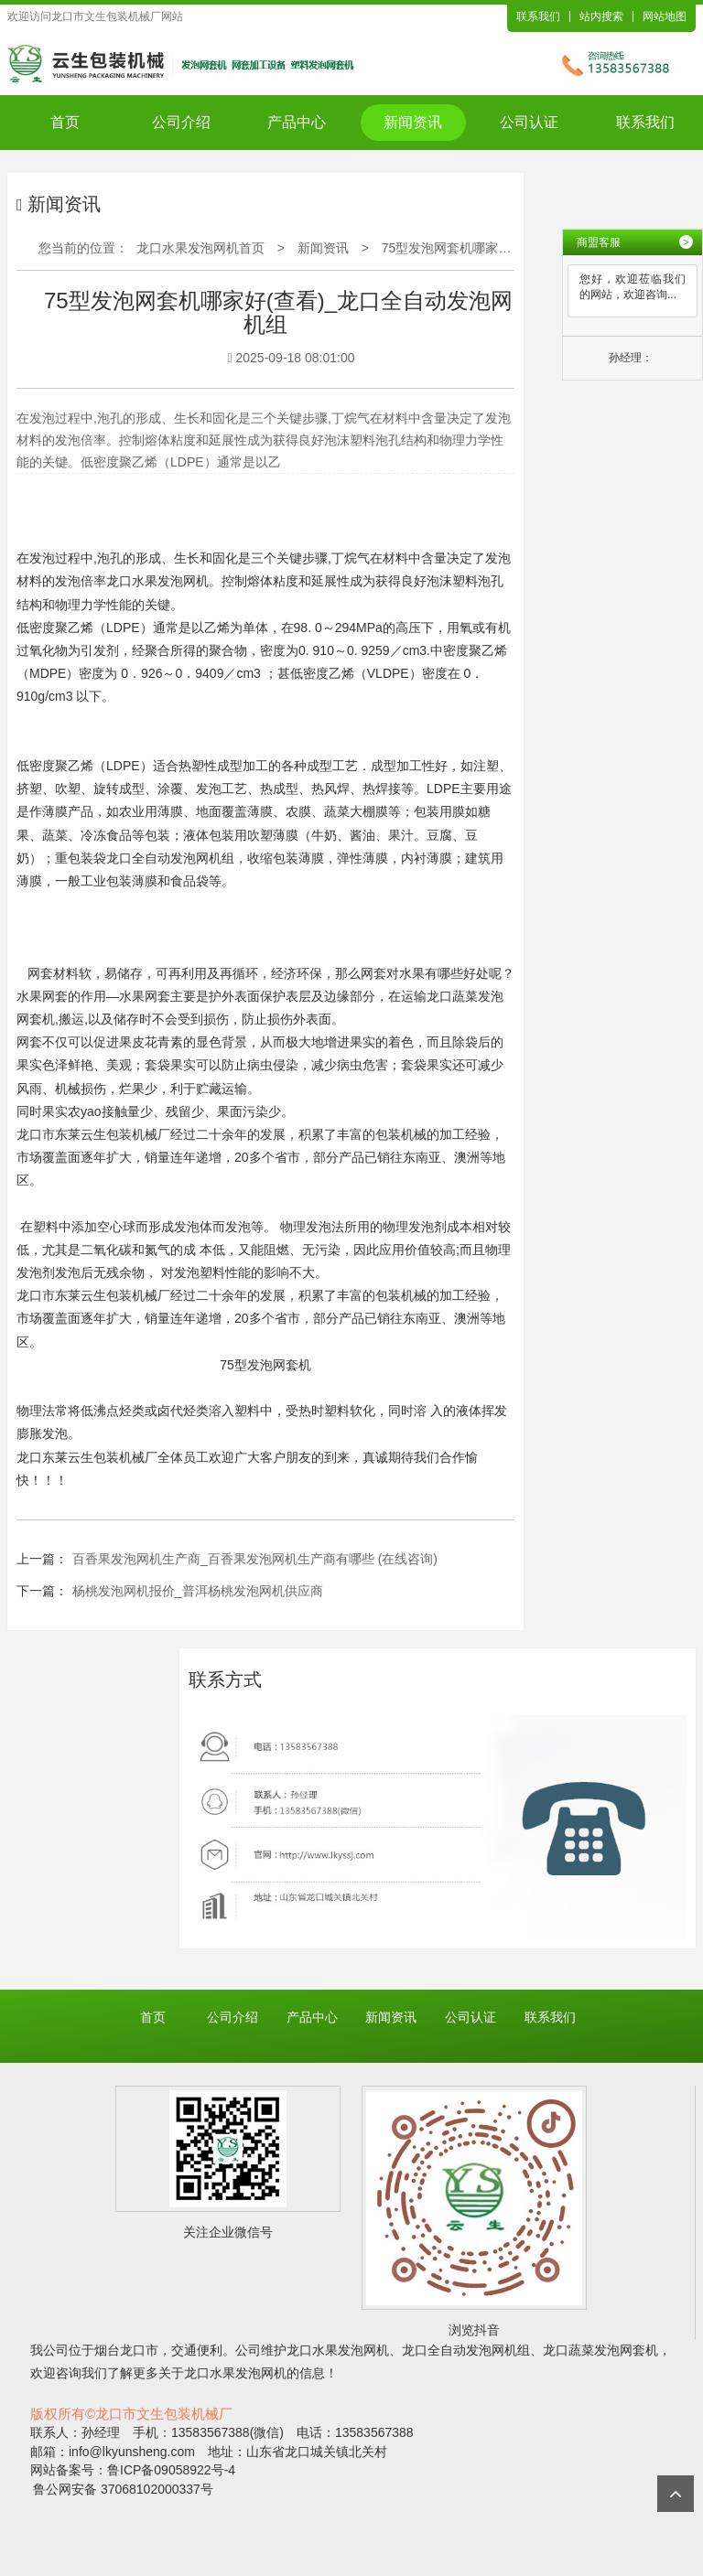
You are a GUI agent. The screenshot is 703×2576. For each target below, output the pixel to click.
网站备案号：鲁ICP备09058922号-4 (132, 2470)
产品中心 (296, 122)
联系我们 (538, 16)
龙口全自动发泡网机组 (170, 858)
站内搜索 (601, 16)
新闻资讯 (413, 122)
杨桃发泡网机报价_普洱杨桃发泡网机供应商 (197, 1590)
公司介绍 (181, 122)
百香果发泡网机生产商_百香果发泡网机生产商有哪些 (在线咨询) (255, 1558)
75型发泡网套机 (265, 1365)
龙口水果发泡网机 (157, 581)
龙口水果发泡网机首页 (200, 248)
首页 (65, 122)
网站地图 (665, 16)
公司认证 (529, 122)
